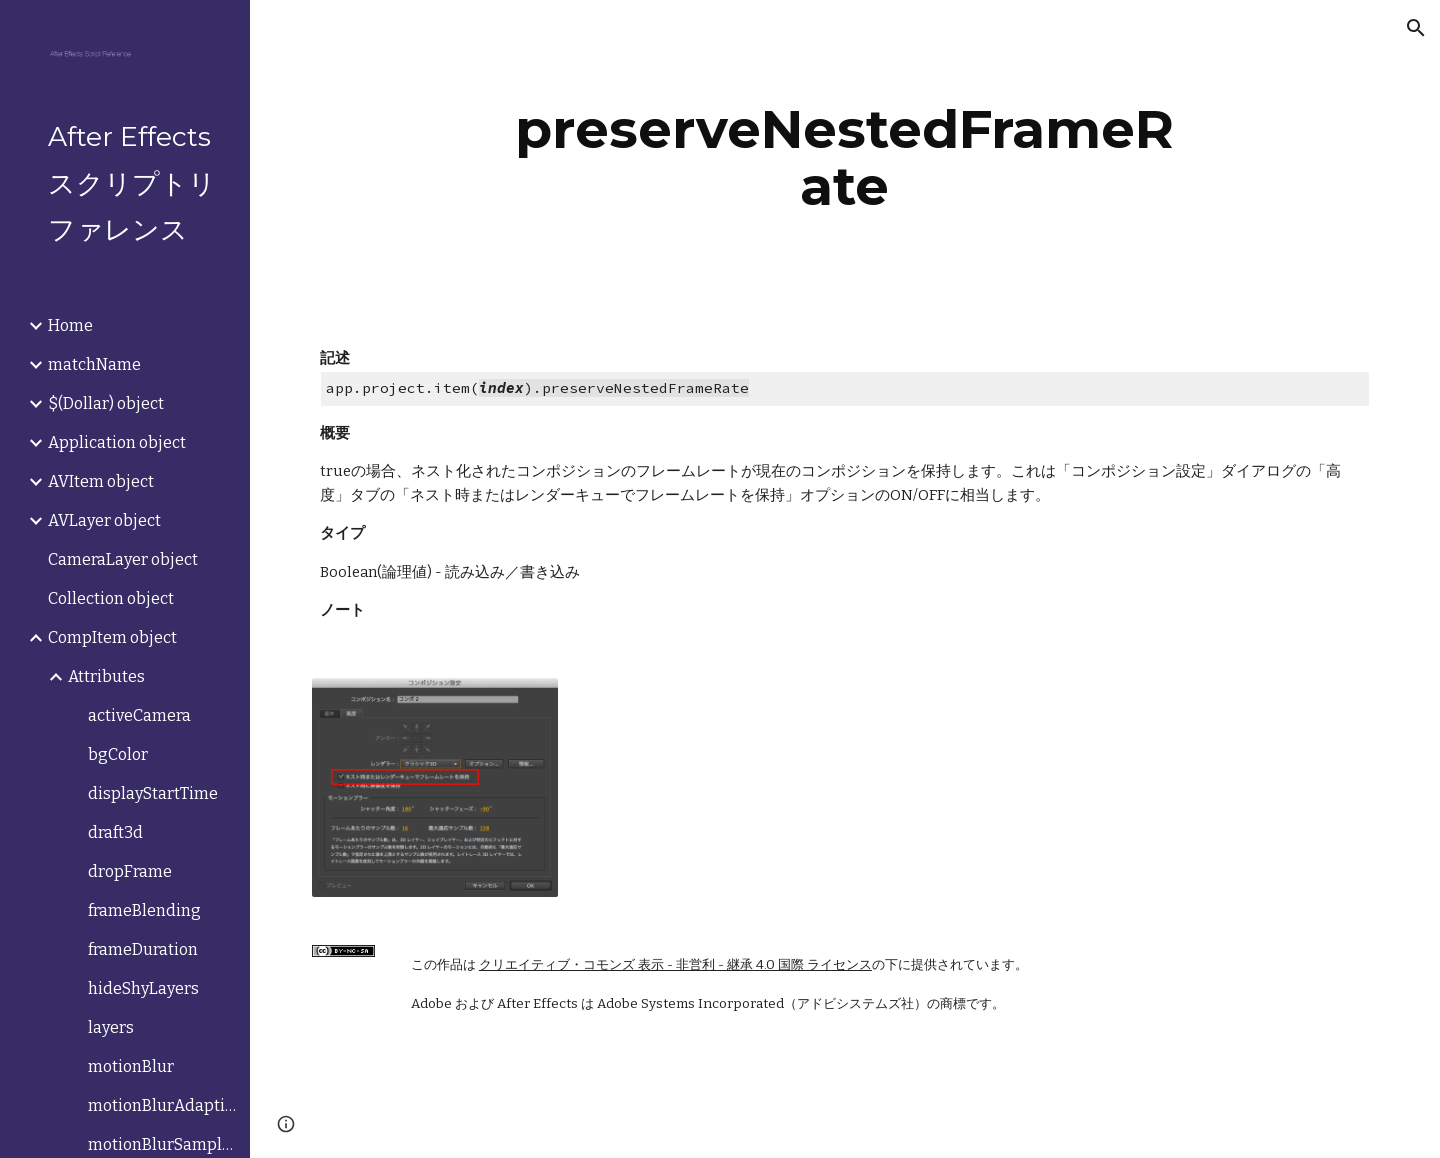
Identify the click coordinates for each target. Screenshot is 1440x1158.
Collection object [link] (111, 598)
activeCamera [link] (139, 715)
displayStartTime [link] (153, 793)
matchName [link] (94, 364)
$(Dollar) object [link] (106, 403)
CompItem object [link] (112, 637)
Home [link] (70, 325)
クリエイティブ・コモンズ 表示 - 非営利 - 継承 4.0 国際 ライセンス (675, 965)
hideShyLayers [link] (143, 988)
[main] (845, 157)
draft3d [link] (115, 832)
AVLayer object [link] (104, 520)
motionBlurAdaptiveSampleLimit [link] (163, 1105)
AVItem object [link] (101, 481)
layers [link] (111, 1027)
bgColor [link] (118, 754)
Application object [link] (117, 442)
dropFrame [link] (130, 871)
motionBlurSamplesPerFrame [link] (163, 1144)
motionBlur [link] (131, 1066)
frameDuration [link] (143, 949)
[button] (1416, 28)
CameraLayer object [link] (123, 559)
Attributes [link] (106, 676)
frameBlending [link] (144, 910)
